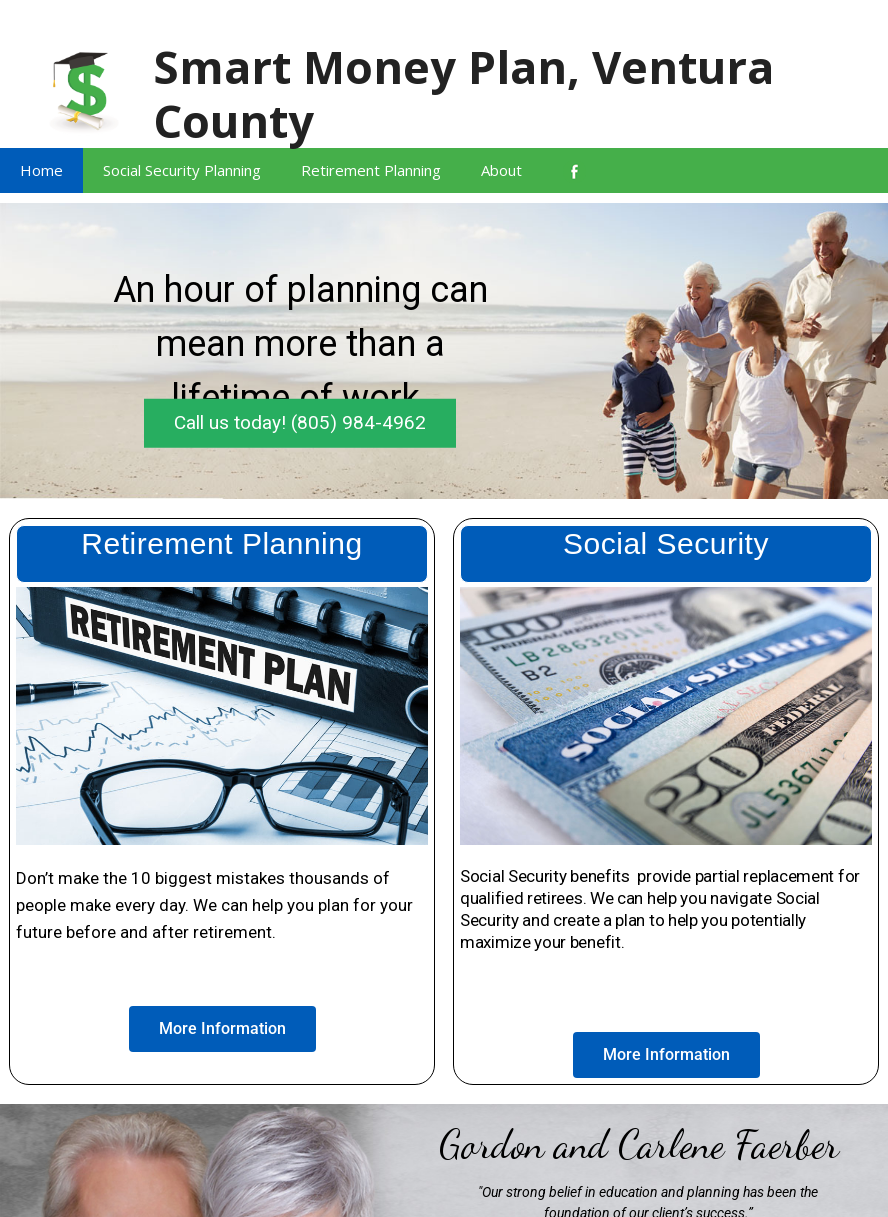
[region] (444, 351)
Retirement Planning (371, 170)
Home (41, 170)
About (501, 170)
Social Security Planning (182, 170)
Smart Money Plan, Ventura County (463, 93)
